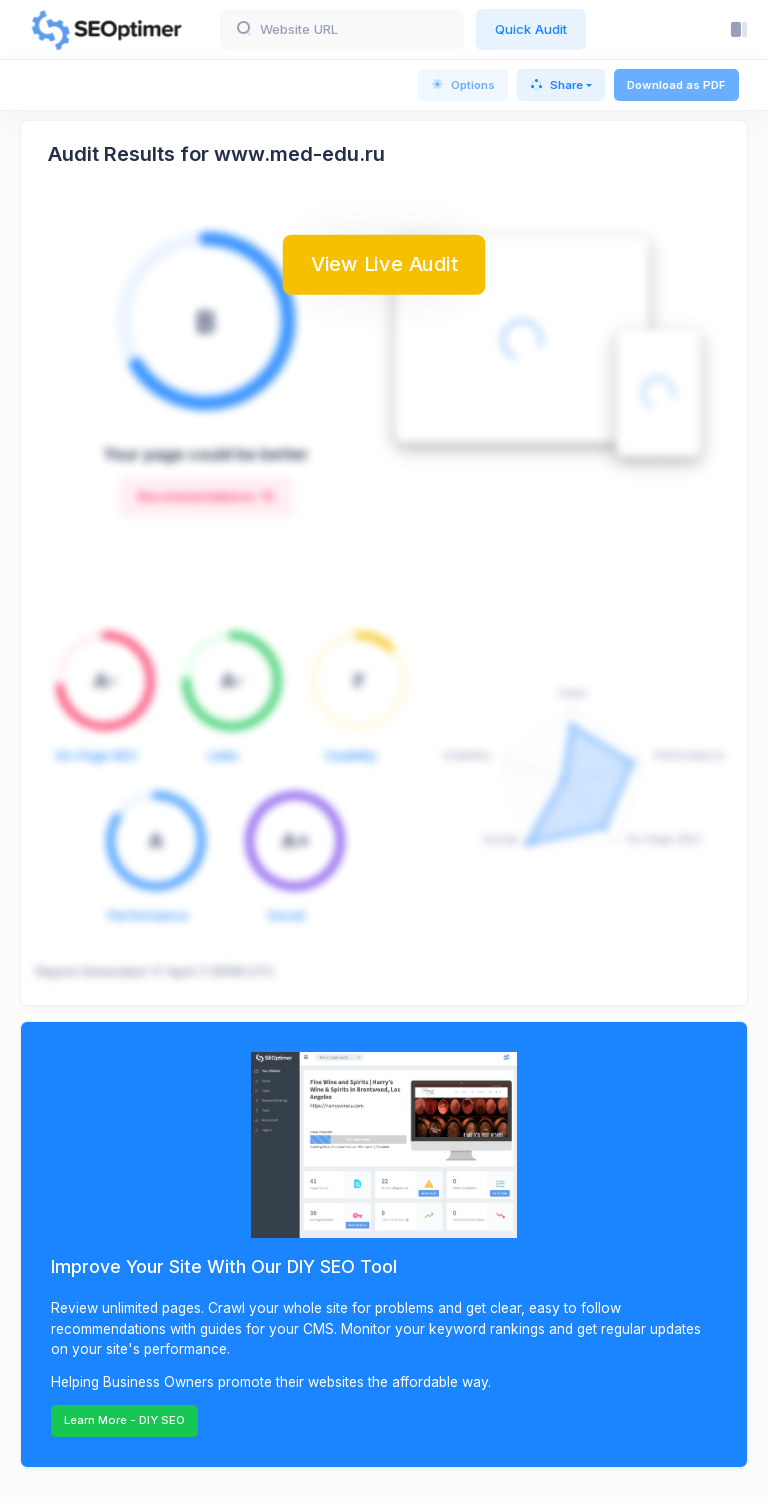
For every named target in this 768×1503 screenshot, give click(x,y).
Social (286, 915)
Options (463, 85)
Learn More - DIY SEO (124, 1420)
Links (223, 755)
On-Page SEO (96, 755)
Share (556, 85)
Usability (350, 755)
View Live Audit (384, 263)
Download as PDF (676, 85)
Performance (148, 915)
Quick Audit (531, 29)
